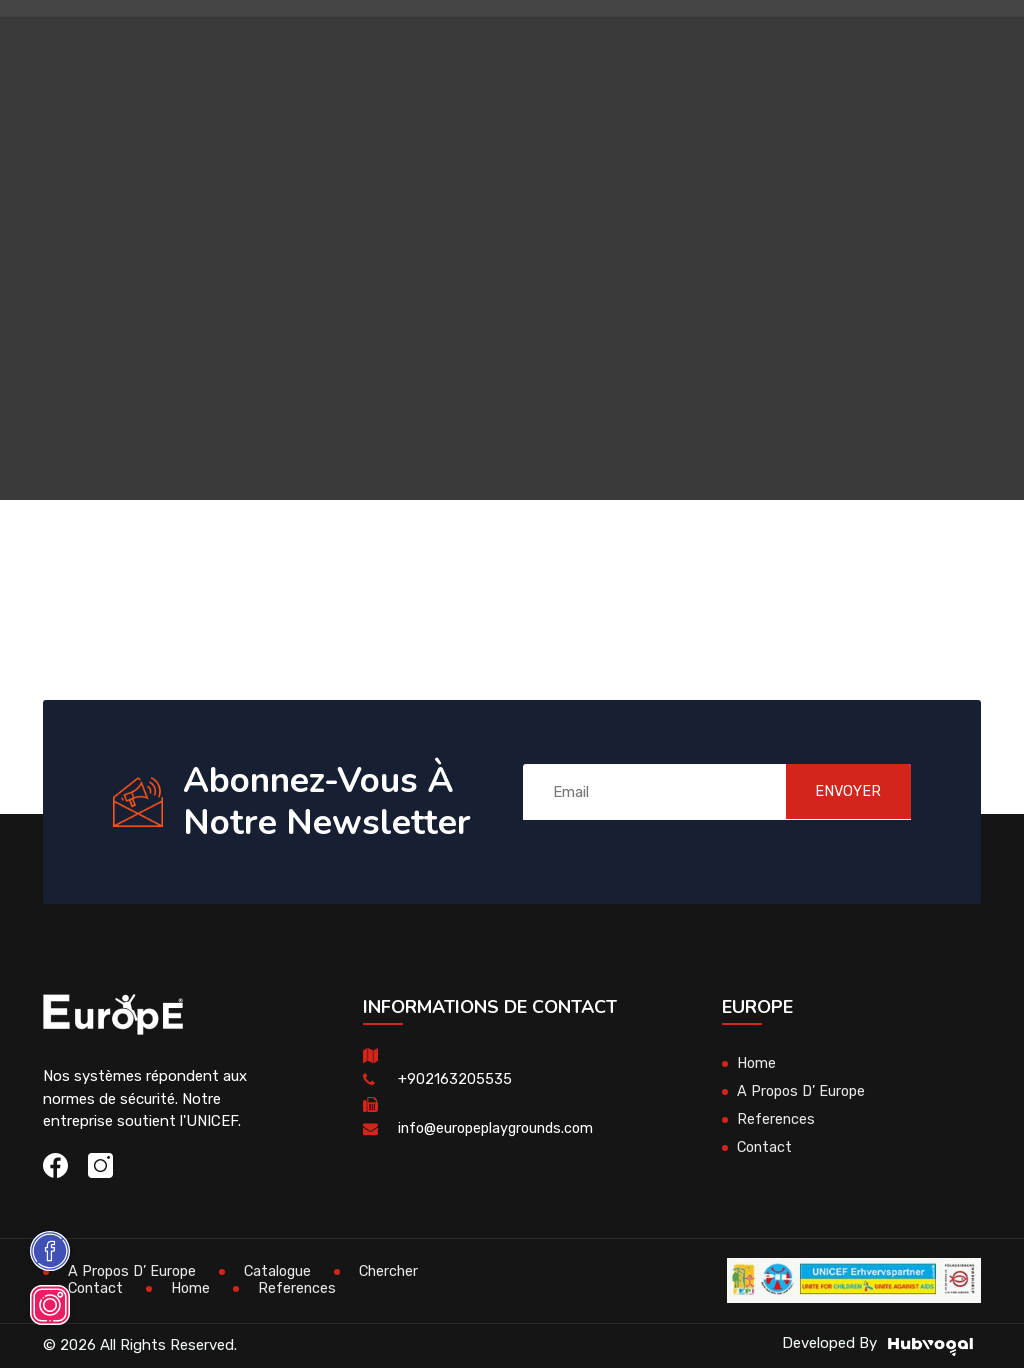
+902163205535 (455, 1079)
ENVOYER (837, 792)
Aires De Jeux (279, 44)
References (776, 1119)
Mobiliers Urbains (558, 44)
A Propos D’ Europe (804, 1091)
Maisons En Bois (409, 44)
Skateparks (692, 44)
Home (757, 1063)
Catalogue (285, 1271)
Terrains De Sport (666, 134)
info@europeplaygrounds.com (500, 1128)
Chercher (399, 1271)
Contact (766, 1147)
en (903, 108)
